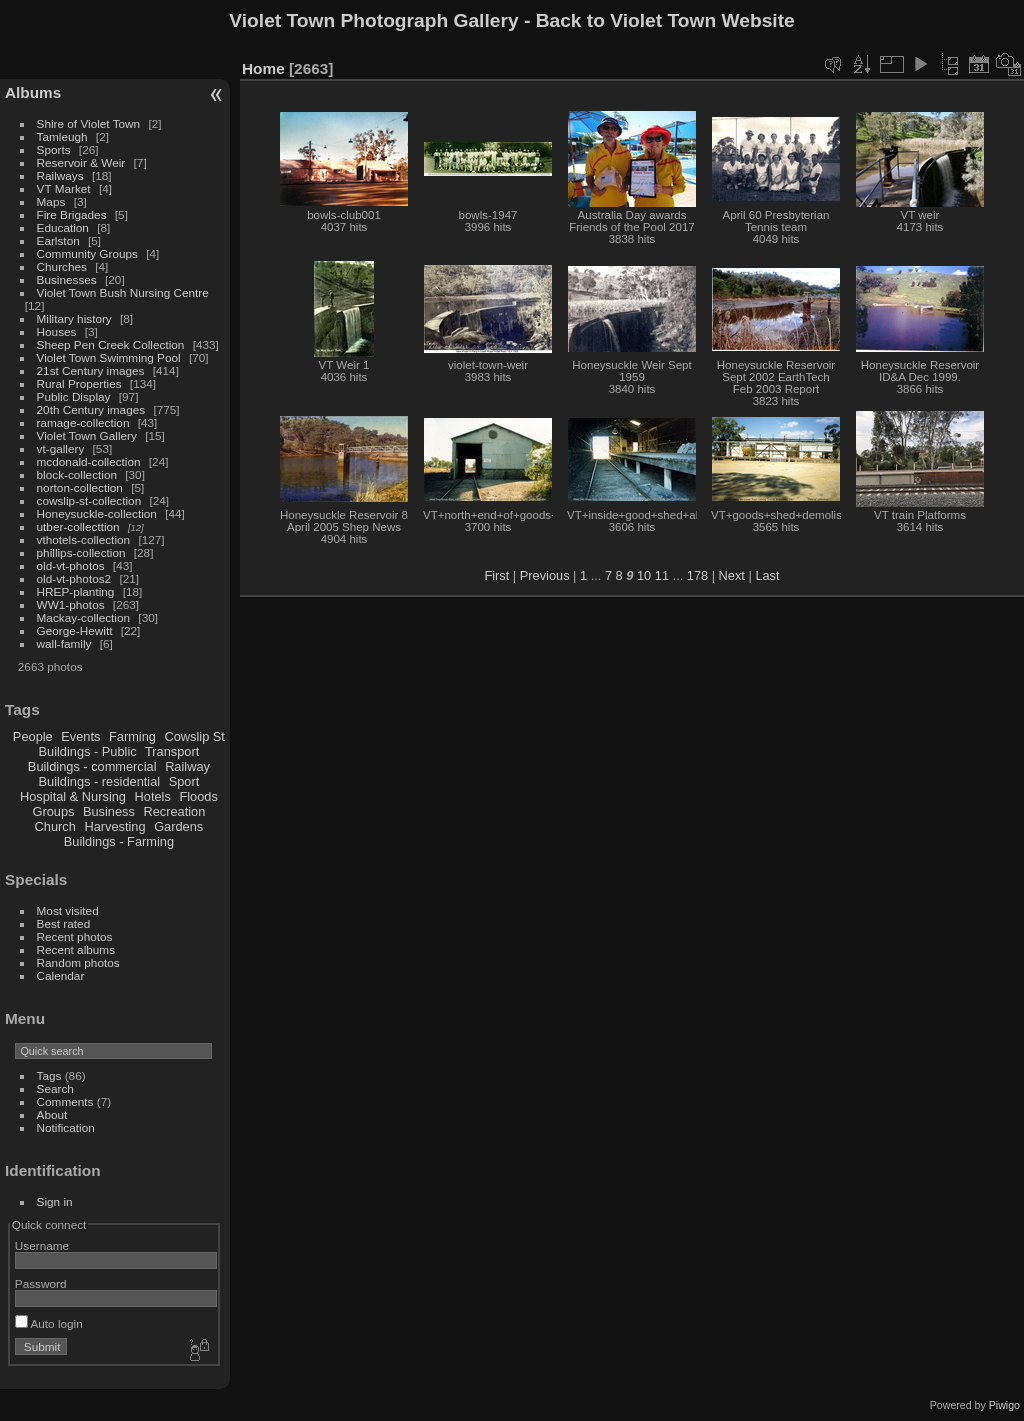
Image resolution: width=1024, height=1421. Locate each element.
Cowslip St (194, 736)
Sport (184, 781)
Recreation (174, 811)
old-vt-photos (71, 565)
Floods (198, 796)
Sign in (55, 1201)
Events (80, 736)
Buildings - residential (100, 781)
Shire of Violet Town (89, 123)
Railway (187, 766)
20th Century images (91, 409)
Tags (49, 1075)
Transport (172, 751)
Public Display (74, 396)
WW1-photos (71, 604)
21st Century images (91, 370)
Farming (132, 736)
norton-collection (80, 487)
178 (697, 575)
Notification (66, 1127)
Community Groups (87, 253)
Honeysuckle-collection (97, 513)
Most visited (68, 910)
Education (63, 227)
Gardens (178, 826)
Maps (51, 201)
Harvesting (114, 826)
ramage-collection (83, 422)
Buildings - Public (88, 751)
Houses (57, 331)
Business (109, 811)
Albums (33, 92)
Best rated (64, 923)
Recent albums (76, 949)
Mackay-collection (84, 617)
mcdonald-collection (89, 461)
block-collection (77, 474)
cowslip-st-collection (89, 500)
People (33, 736)
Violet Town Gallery (87, 435)
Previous (545, 575)
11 (662, 575)
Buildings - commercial (92, 766)
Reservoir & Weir (81, 162)
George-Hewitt (75, 630)
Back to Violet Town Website (665, 20)
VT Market (64, 188)
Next (732, 575)
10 (644, 575)
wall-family (64, 643)
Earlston (58, 240)
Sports (54, 149)
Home (263, 68)
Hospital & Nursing (73, 796)
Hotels (153, 796)
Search (55, 1088)
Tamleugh (62, 136)
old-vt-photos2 (74, 578)
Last (767, 575)
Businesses (67, 279)
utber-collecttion (78, 526)
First (496, 575)
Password (41, 1283)
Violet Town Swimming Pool (109, 357)
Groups (53, 811)
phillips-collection (81, 552)
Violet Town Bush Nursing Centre (123, 292)
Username (42, 1245)
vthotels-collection (84, 539)
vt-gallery (61, 448)
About (52, 1114)
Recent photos (75, 936)
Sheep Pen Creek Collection (111, 344)
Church (55, 826)
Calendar (61, 975)
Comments (65, 1101)
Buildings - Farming (119, 841)
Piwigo (1004, 1405)
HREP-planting (76, 591)
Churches (62, 266)
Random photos (78, 962)
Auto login (49, 1323)
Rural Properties (79, 383)
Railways (60, 175)
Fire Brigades (72, 214)
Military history (74, 318)
